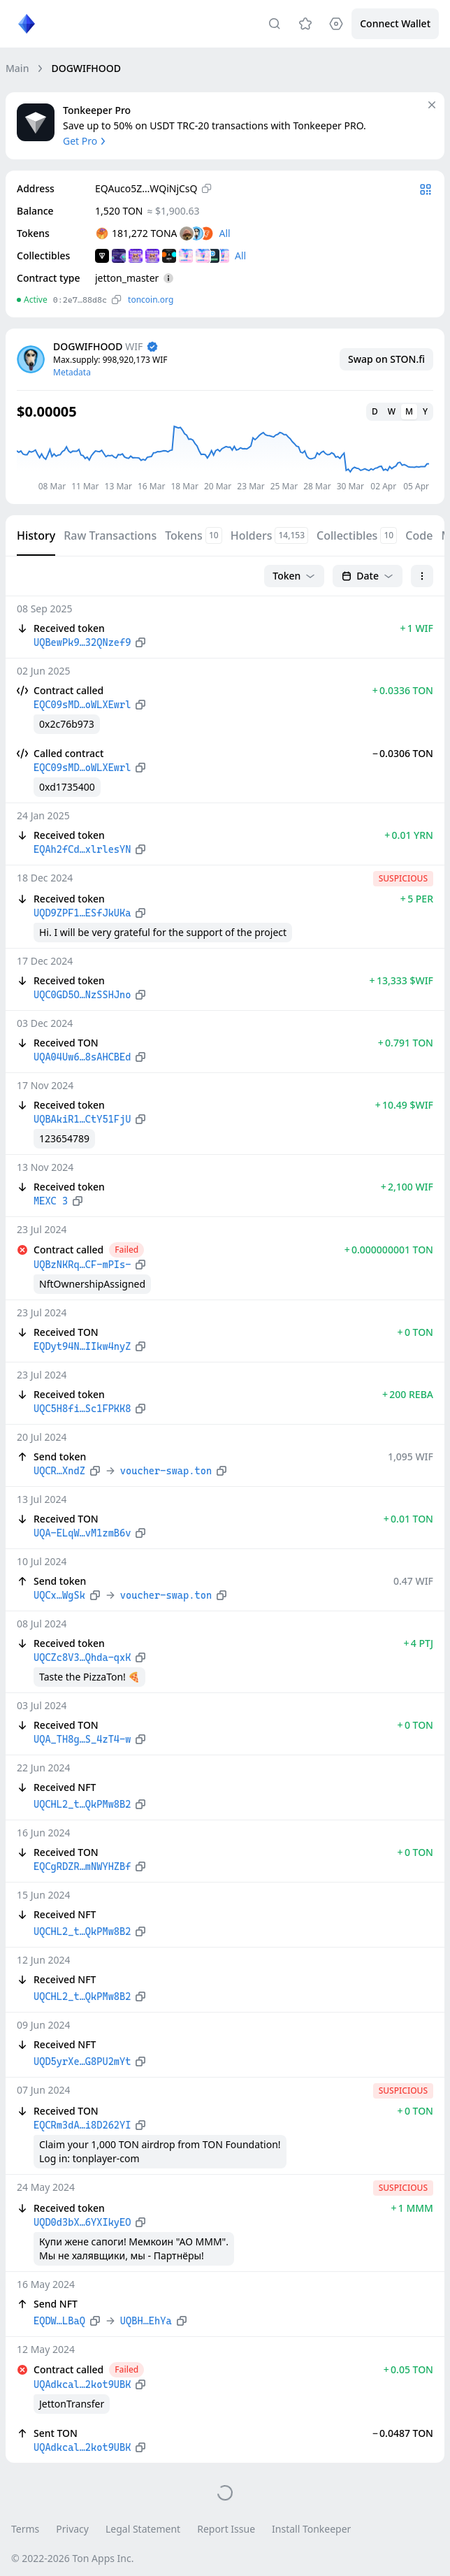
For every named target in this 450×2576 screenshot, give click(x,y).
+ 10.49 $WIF (404, 1104)
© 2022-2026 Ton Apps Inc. (72, 2558)
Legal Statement (143, 2528)
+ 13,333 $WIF (401, 980)
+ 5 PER (416, 898)
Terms (25, 2528)
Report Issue (226, 2528)
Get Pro (85, 140)
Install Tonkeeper (311, 2528)
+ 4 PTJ (418, 1643)
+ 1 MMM (412, 2208)
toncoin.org (150, 299)
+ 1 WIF (416, 628)
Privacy (72, 2528)
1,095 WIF (410, 1456)
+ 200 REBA (407, 1394)
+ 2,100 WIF (407, 1186)
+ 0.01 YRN (408, 835)
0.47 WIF (413, 1581)
